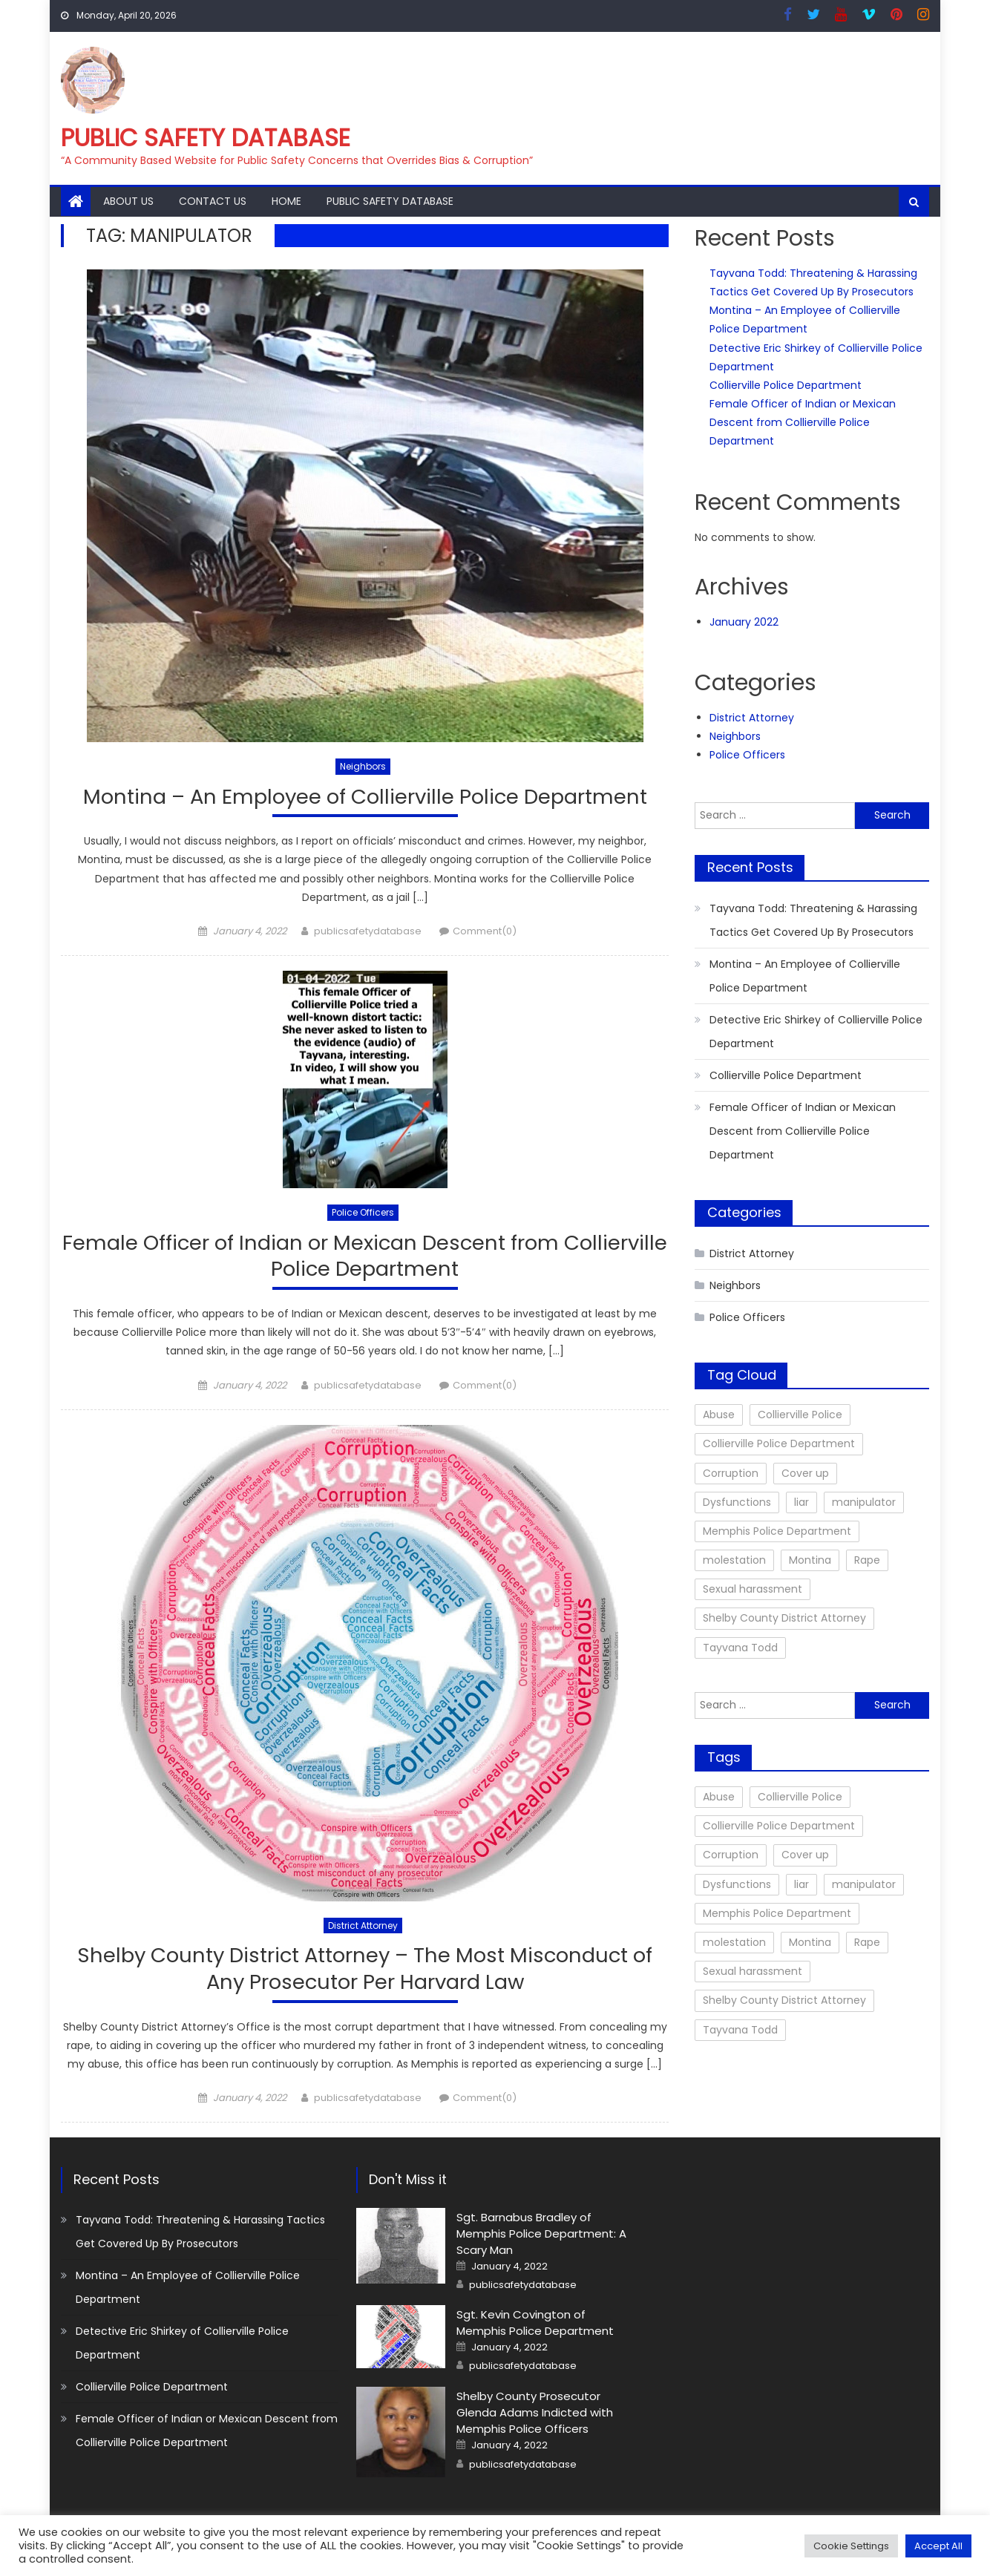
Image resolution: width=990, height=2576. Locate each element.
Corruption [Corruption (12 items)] (730, 1473)
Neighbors (363, 766)
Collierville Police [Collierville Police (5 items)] (800, 1414)
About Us (128, 201)
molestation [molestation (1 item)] (734, 1560)
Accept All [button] (938, 2546)
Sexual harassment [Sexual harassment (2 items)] (752, 1589)
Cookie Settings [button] (851, 2546)
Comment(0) (485, 932)
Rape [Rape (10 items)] (867, 1560)
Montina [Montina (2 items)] (810, 1560)
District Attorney (363, 1927)
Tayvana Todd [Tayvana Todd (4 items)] (740, 1647)
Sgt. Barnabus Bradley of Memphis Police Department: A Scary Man (541, 2236)
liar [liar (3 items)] (801, 1502)
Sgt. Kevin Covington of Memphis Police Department (535, 2325)
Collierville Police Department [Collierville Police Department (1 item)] (779, 1443)
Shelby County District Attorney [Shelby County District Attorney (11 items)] (784, 1617)
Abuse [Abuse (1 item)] (719, 1414)
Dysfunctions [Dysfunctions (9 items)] (737, 1502)
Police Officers (363, 1213)
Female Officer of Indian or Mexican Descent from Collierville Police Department (365, 1257)
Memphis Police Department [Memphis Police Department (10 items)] (777, 1531)
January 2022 (743, 621)
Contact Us (212, 201)
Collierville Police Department (785, 385)
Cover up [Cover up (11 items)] (805, 1473)
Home (286, 201)
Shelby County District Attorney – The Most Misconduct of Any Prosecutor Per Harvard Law (364, 1971)
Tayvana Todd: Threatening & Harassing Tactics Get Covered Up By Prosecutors (813, 920)
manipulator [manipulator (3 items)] (864, 1502)
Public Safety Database (205, 137)
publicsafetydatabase (368, 932)
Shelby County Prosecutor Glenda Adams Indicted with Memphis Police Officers (534, 2415)
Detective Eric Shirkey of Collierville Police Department (815, 1031)
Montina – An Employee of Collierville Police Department (365, 797)
